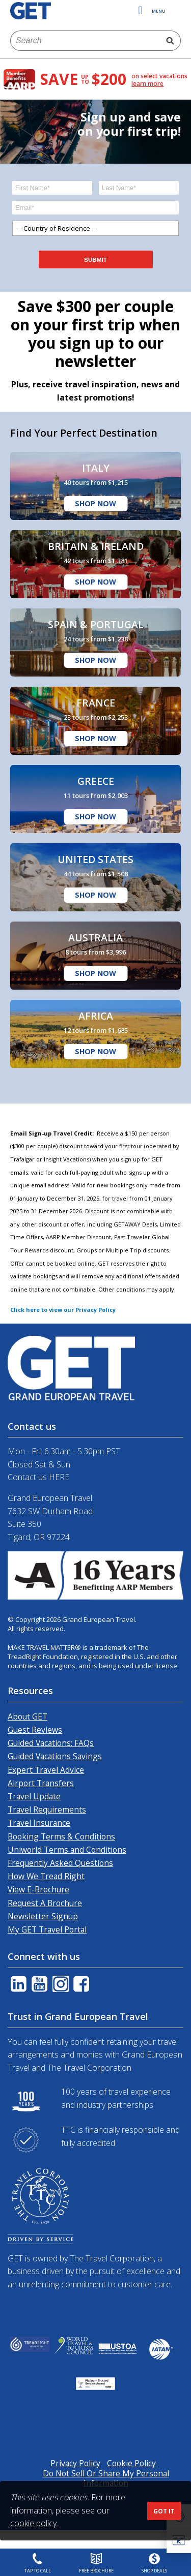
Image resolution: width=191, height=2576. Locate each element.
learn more (147, 83)
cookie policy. (34, 2523)
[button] (179, 2541)
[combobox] (85, 40)
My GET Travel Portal (47, 1929)
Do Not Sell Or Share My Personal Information (106, 2478)
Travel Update (34, 1796)
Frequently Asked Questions (60, 1862)
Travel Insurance (39, 1822)
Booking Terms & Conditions (61, 1836)
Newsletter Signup (43, 1916)
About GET (27, 1716)
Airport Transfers (41, 1783)
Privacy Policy (75, 2463)
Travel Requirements (47, 1809)
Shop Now (95, 503)
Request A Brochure (45, 1903)
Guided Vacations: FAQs (51, 1743)
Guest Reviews (35, 1729)
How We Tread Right (46, 1876)
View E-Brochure (38, 1889)
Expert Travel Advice (46, 1769)
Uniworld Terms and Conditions (67, 1849)
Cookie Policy (131, 2463)
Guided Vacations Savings (55, 1756)
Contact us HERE (38, 1477)
